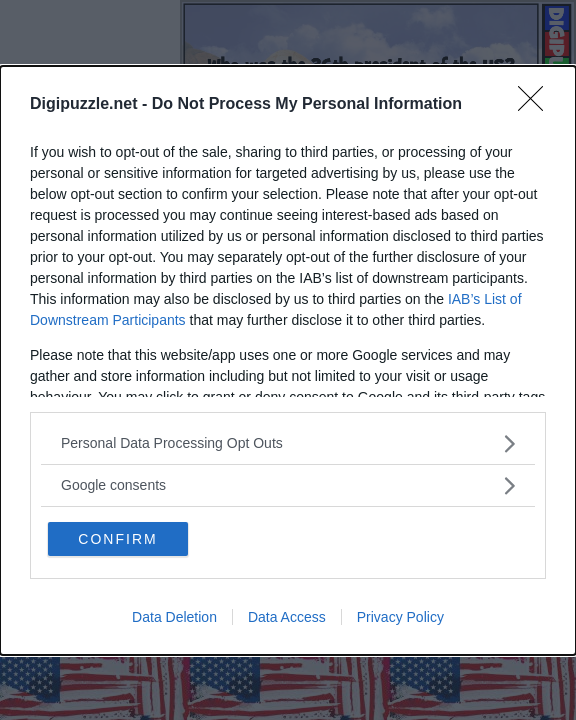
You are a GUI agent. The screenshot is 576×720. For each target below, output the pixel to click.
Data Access (287, 617)
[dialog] (288, 360)
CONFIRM (117, 539)
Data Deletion (174, 617)
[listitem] (288, 443)
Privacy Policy (400, 617)
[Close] (537, 105)
